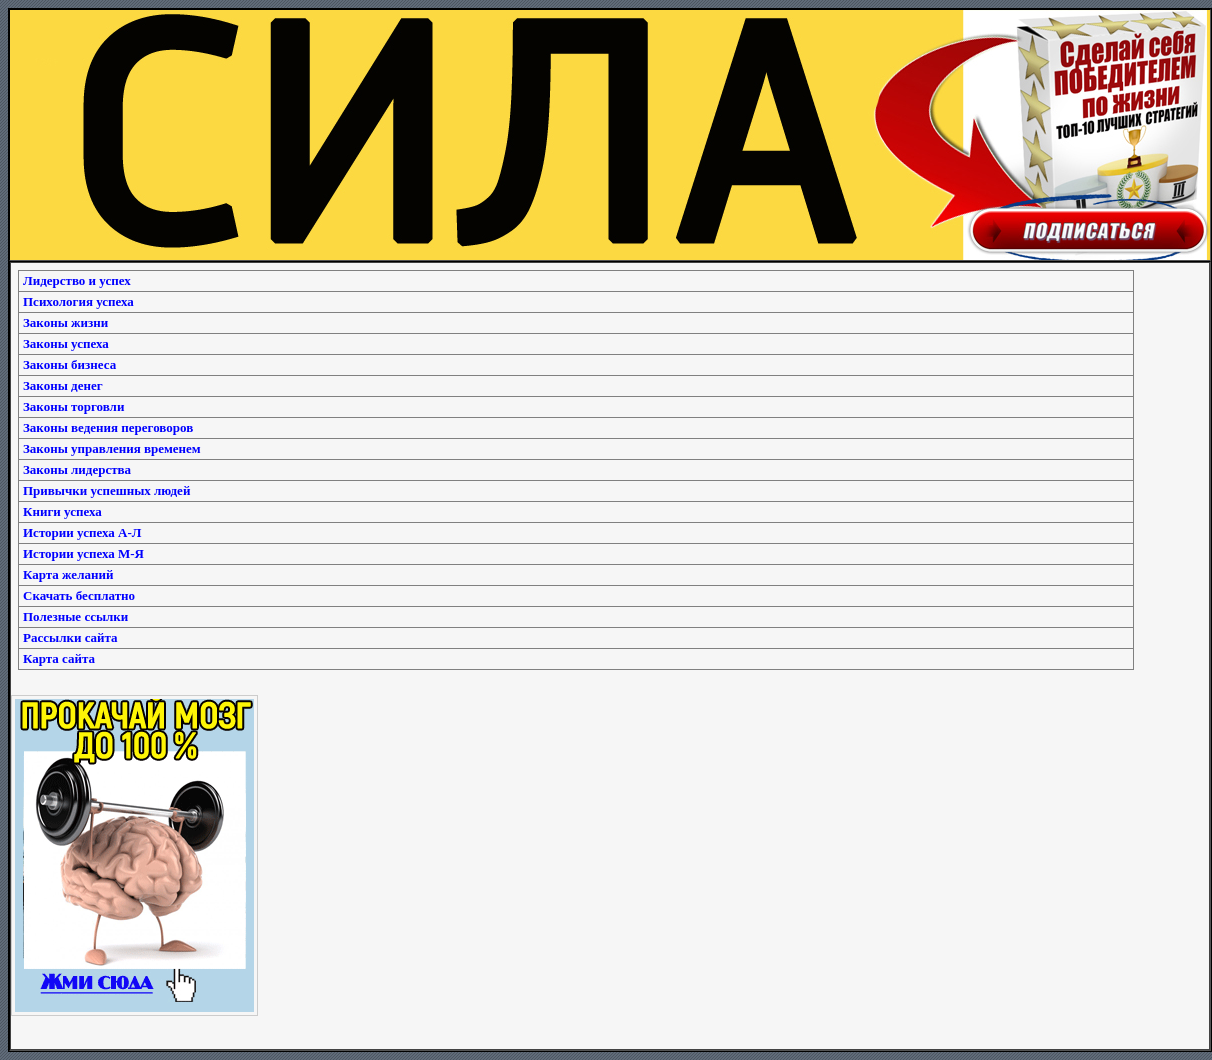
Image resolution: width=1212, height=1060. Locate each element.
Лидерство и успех (77, 280)
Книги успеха (62, 511)
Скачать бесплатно (79, 595)
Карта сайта (59, 658)
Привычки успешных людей (106, 490)
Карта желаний (68, 574)
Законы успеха (66, 343)
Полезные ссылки (75, 616)
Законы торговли (73, 406)
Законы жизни (65, 322)
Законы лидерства (77, 469)
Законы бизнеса (69, 364)
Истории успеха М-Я (83, 553)
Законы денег (63, 385)
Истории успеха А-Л (82, 532)
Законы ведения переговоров (108, 427)
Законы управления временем (112, 448)
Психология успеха (78, 301)
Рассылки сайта (70, 637)
